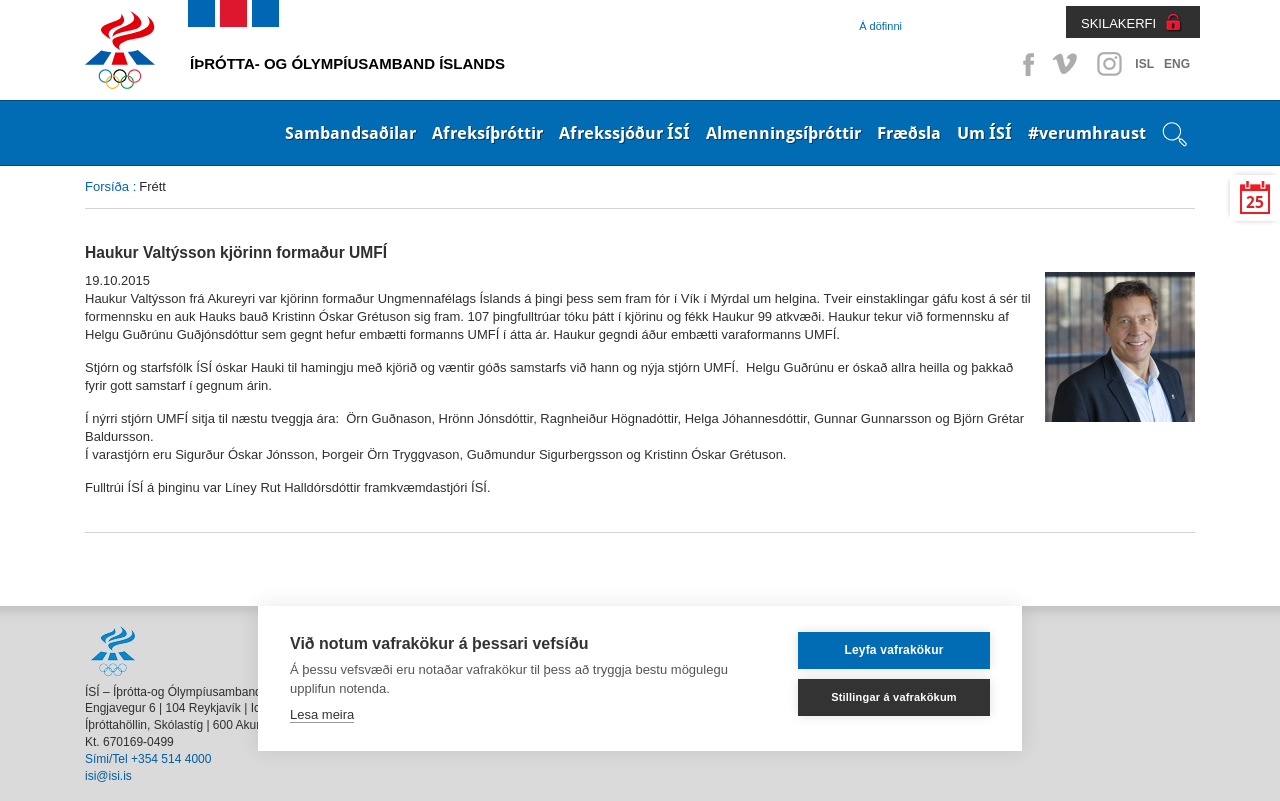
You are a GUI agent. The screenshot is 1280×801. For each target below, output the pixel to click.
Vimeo (1067, 64)
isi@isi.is (108, 776)
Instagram (1109, 64)
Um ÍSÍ (984, 133)
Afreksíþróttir (487, 133)
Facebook (1025, 64)
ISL (1144, 64)
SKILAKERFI (1118, 23)
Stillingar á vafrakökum (894, 697)
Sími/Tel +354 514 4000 (148, 759)
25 (1255, 202)
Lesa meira (322, 714)
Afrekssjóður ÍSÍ (624, 133)
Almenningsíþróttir (783, 133)
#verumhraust (1087, 133)
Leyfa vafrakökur (893, 650)
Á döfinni (880, 26)
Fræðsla (909, 133)
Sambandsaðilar (350, 133)
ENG (1177, 64)
